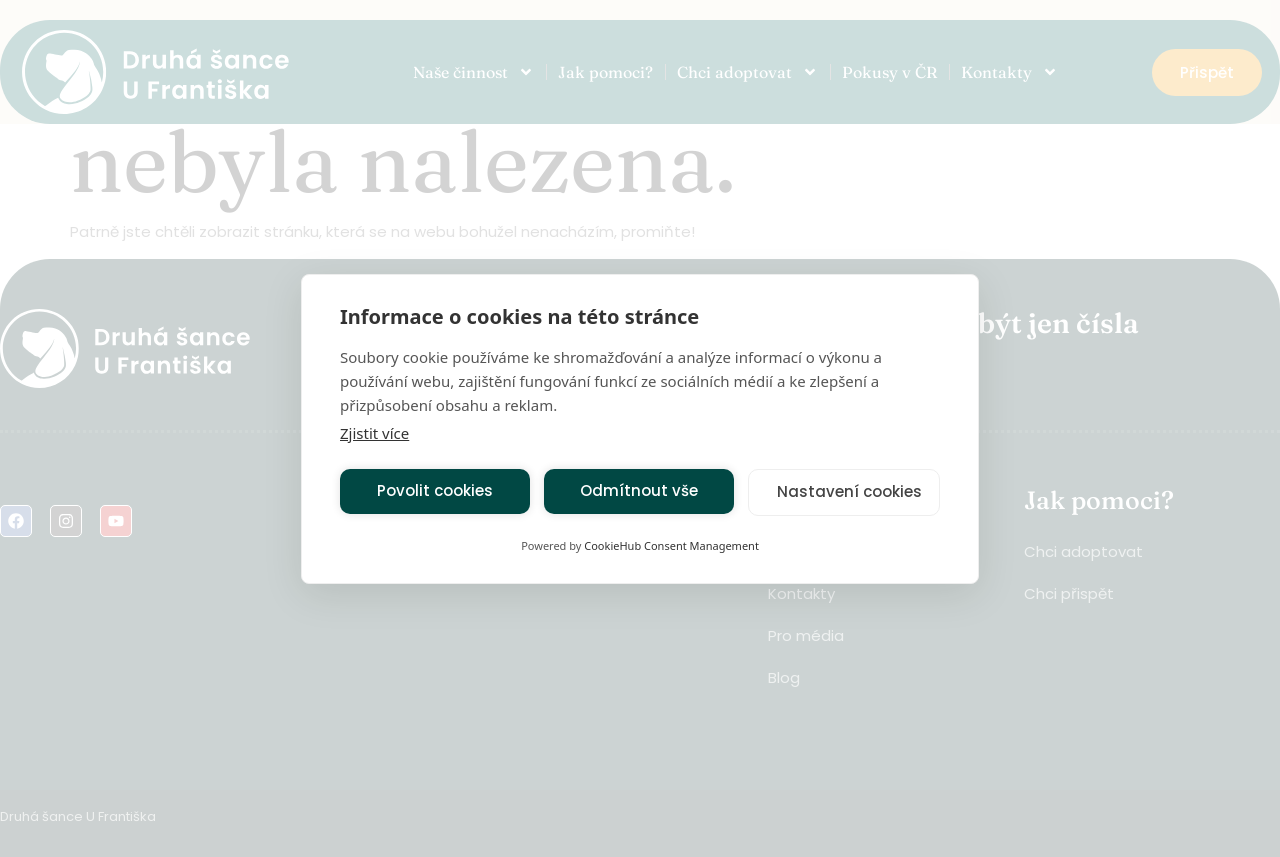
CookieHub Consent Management (671, 545)
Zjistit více (374, 433)
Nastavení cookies (849, 491)
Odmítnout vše (639, 490)
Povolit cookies (435, 490)
